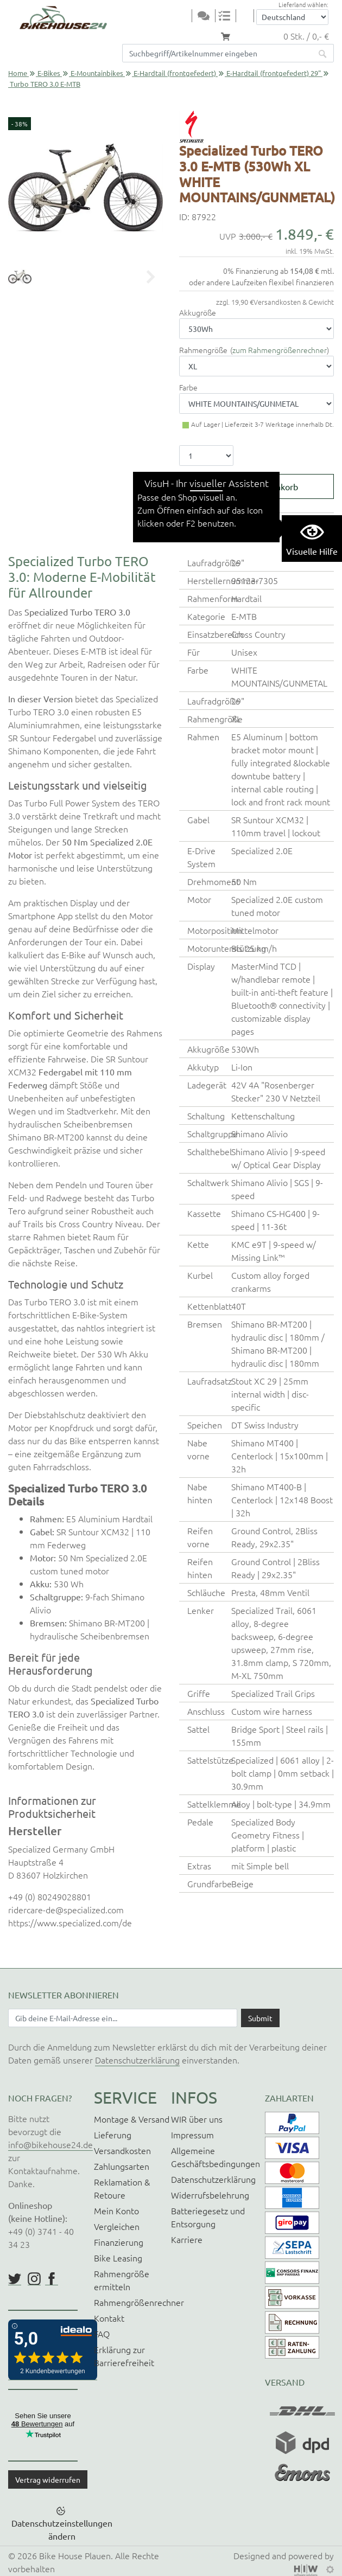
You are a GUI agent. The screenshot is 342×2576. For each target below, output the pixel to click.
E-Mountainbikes (97, 73)
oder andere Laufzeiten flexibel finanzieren (261, 282)
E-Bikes (48, 73)
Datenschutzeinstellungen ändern (61, 2529)
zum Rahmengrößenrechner (279, 349)
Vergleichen (117, 2226)
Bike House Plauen (75, 2555)
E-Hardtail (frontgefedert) (175, 73)
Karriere (186, 2239)
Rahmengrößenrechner (139, 2302)
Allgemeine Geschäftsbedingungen (215, 2156)
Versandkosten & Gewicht (294, 302)
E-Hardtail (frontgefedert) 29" (273, 73)
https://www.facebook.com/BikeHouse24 (51, 2278)
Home (17, 73)
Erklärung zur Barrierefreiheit (124, 2355)
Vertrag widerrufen (47, 2479)
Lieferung (112, 2135)
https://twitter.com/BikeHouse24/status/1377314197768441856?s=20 (14, 2278)
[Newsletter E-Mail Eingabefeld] (122, 2018)
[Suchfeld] (217, 53)
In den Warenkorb (263, 486)
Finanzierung (118, 2242)
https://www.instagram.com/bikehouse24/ (34, 2278)
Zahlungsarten (121, 2166)
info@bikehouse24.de (50, 2144)
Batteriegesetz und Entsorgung (208, 2217)
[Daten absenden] (260, 2018)
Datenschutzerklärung (137, 2060)
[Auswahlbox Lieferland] (292, 17)
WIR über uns (197, 2119)
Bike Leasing (118, 2258)
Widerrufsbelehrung (210, 2195)
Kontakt (109, 2318)
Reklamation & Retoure (122, 2188)
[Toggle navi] (184, 16)
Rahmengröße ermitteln (121, 2279)
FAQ (102, 2334)
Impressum (192, 2135)
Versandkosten (122, 2150)
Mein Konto (116, 2210)
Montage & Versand (131, 2119)
